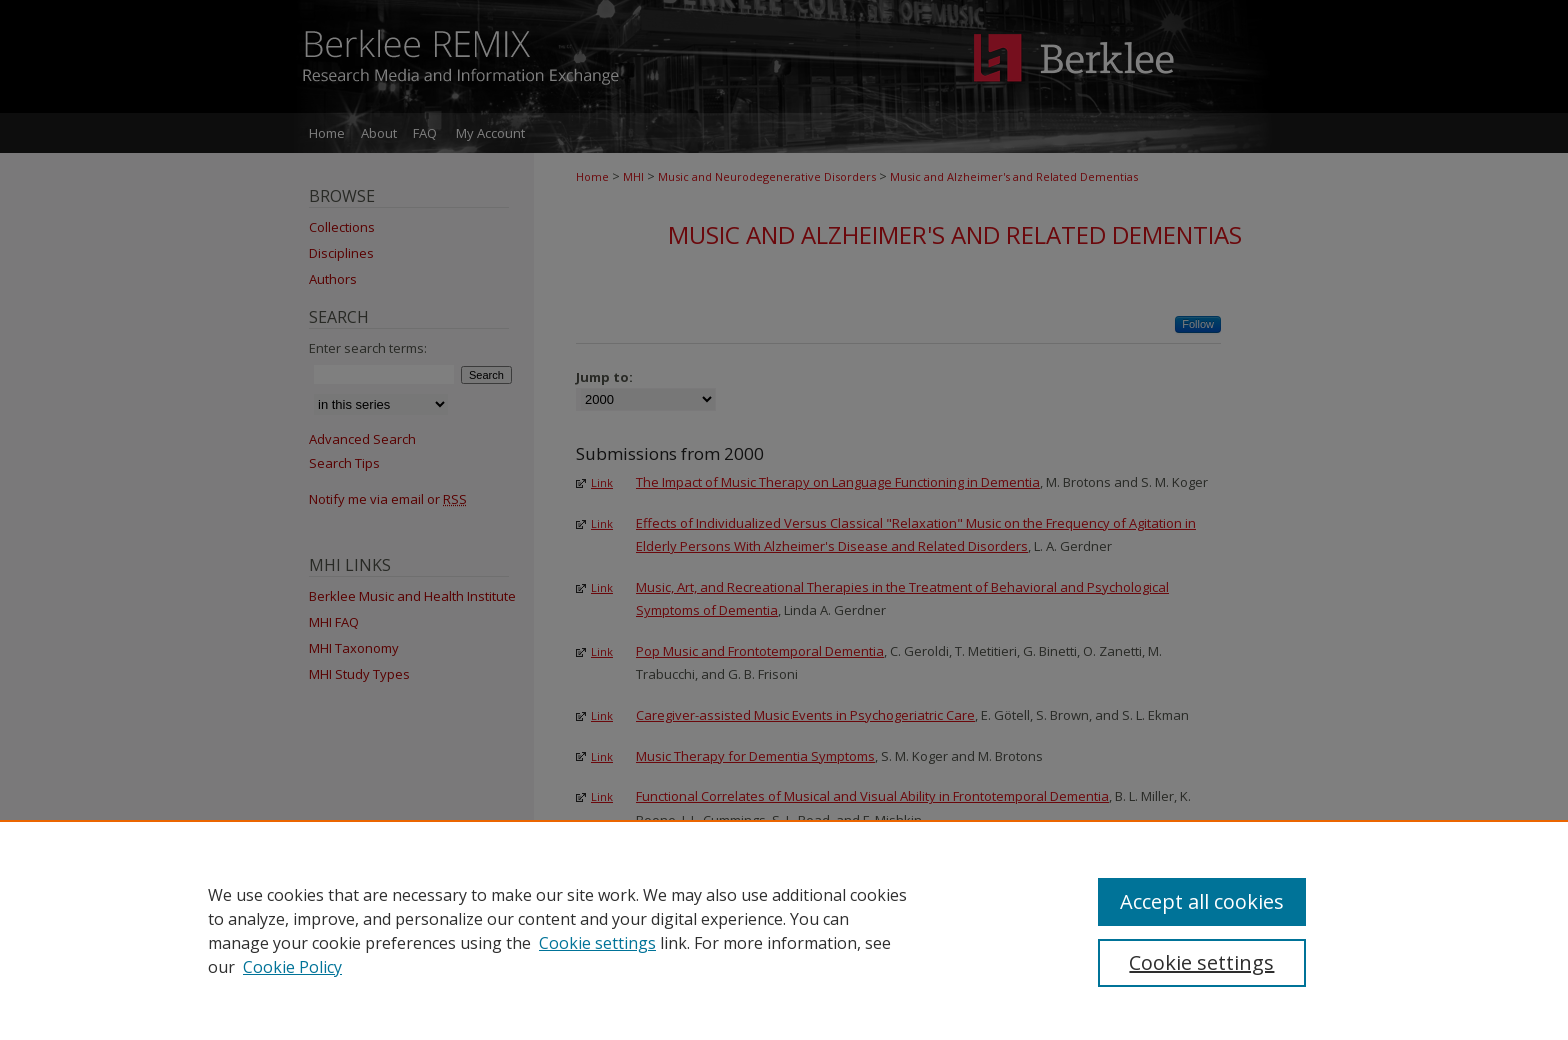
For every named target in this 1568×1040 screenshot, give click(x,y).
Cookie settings (597, 943)
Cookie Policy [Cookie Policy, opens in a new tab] (292, 967)
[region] (784, 930)
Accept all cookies (1202, 901)
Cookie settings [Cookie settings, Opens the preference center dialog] (1201, 962)
